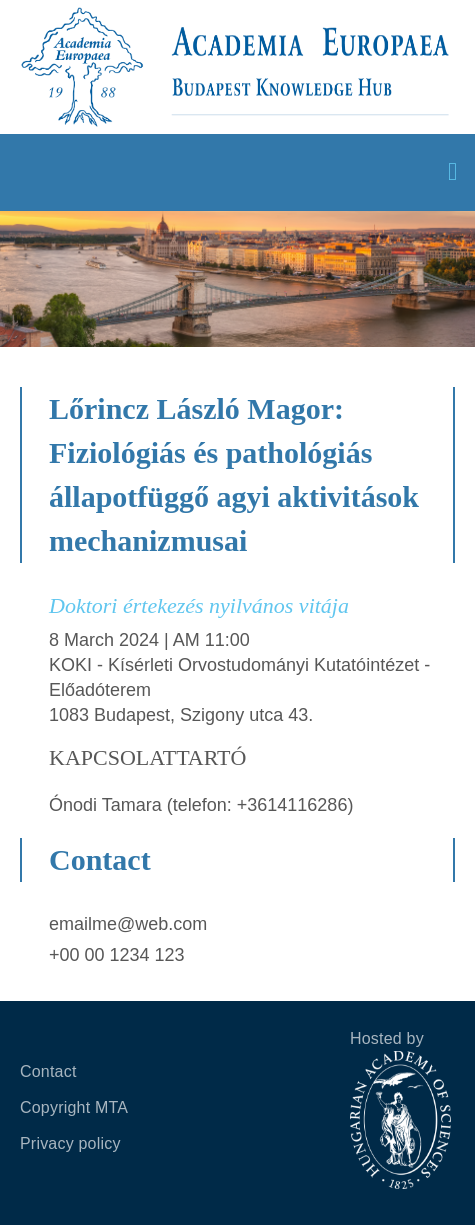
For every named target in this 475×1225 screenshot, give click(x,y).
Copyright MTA (74, 1107)
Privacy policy (70, 1143)
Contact (48, 1071)
